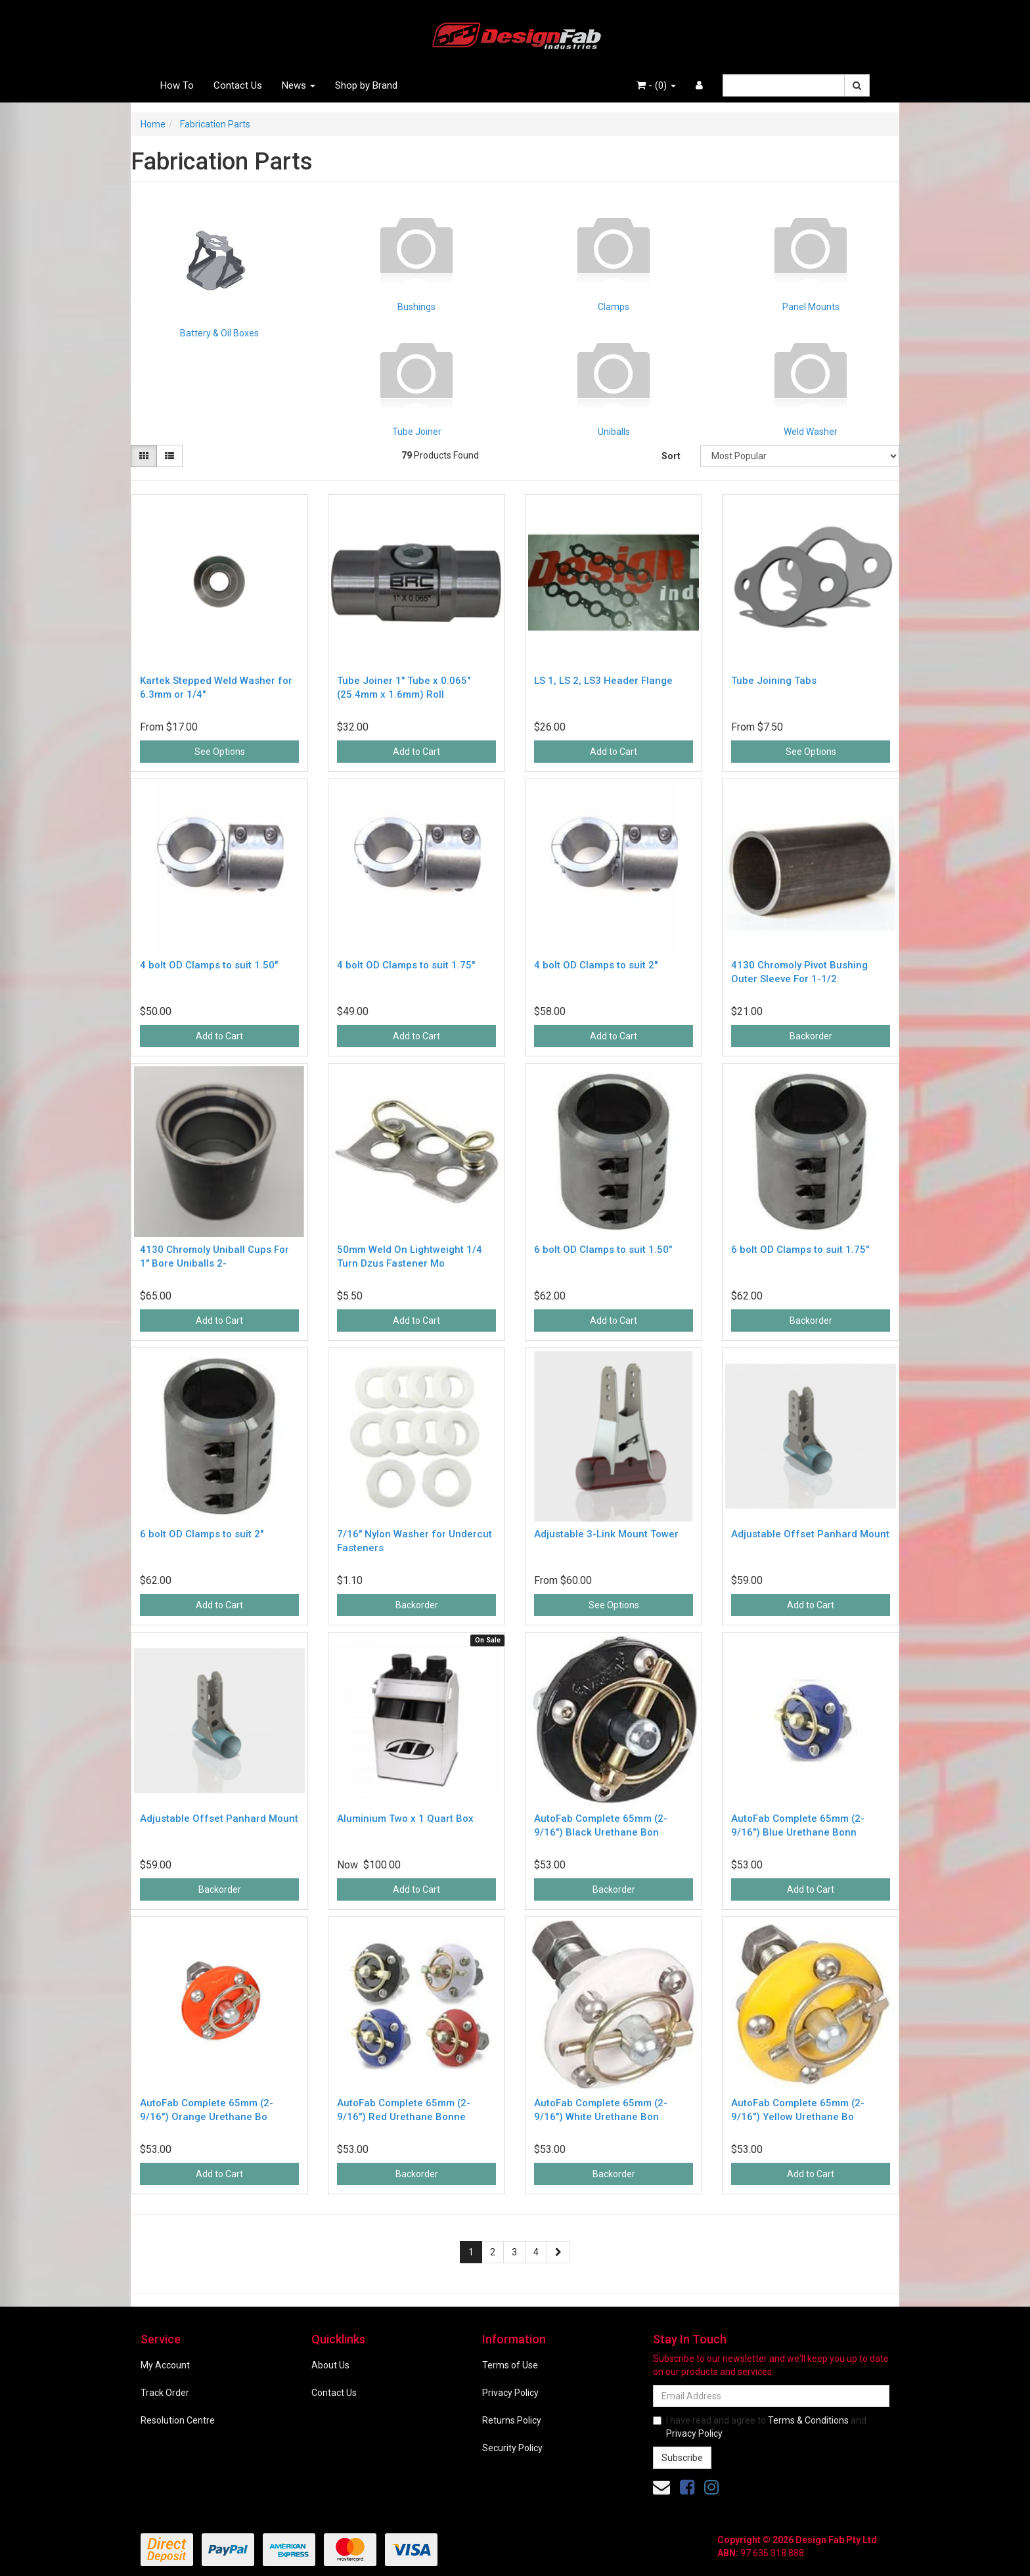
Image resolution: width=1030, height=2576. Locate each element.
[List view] (169, 456)
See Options (219, 751)
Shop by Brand (366, 85)
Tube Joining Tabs (774, 681)
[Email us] (661, 2487)
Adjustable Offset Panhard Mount (810, 1534)
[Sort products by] (799, 456)
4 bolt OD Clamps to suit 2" (596, 965)
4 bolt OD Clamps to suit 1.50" (209, 965)
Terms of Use (510, 2365)
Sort (671, 456)
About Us (330, 2365)
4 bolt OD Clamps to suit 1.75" (406, 965)
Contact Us (237, 85)
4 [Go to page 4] (536, 2252)
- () (656, 85)
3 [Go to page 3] (514, 2252)
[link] (687, 2487)
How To (177, 85)
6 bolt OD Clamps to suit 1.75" (800, 1249)
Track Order (165, 2392)
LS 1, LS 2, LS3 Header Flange (603, 681)
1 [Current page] (471, 2252)
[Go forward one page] (558, 2252)
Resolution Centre (178, 2420)
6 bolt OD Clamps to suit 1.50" (603, 1249)
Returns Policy (511, 2420)
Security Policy (512, 2448)
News (298, 85)
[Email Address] (771, 2396)
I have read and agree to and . (759, 2427)
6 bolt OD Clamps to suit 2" (201, 1534)
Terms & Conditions (808, 2420)
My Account (165, 2365)
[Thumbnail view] (144, 456)
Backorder (811, 1036)
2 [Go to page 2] (492, 2252)
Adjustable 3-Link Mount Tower (606, 1534)
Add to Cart (416, 751)
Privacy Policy (510, 2392)
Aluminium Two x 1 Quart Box (405, 1818)
